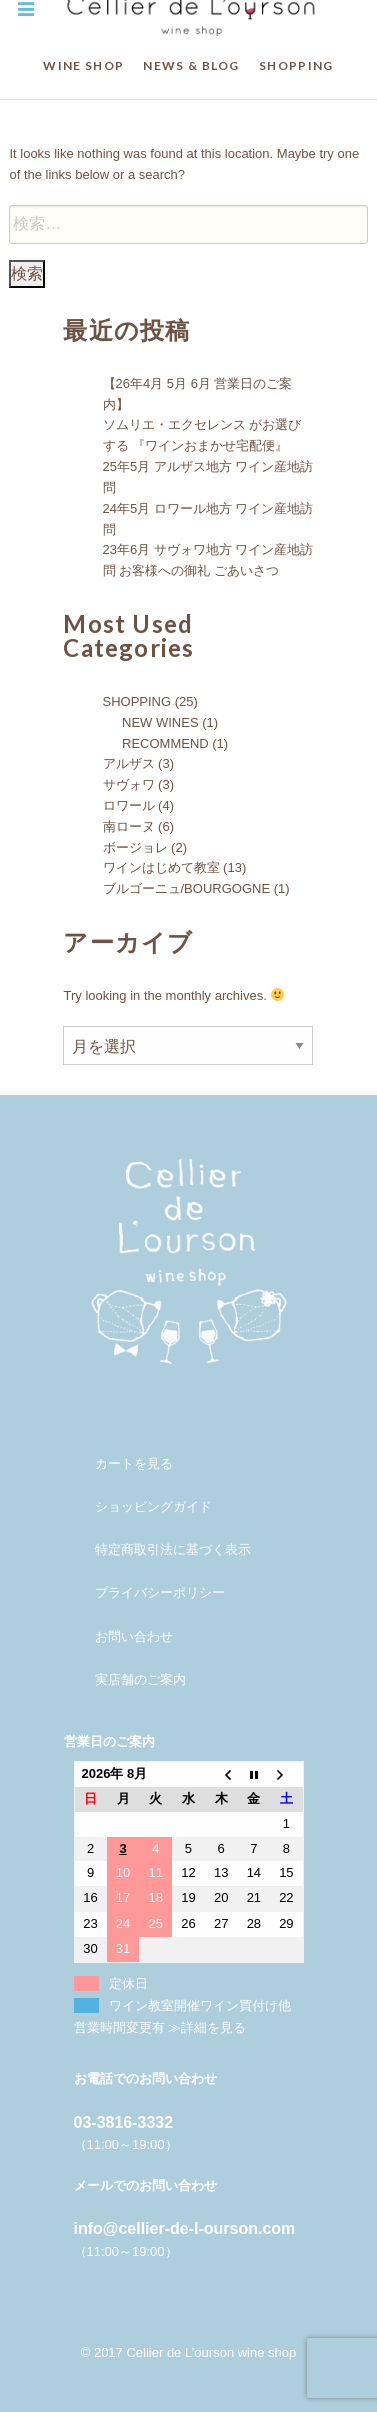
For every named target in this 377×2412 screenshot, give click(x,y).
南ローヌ (129, 826)
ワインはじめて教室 (161, 867)
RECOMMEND (165, 743)
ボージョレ (135, 847)
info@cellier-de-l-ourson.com (185, 2228)
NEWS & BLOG (191, 65)
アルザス (129, 763)
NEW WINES (160, 722)
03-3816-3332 (124, 2122)
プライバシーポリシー (160, 1592)
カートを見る (134, 1463)
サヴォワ (129, 784)
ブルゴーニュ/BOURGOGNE (187, 888)
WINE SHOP (83, 65)
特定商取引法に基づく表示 (173, 1549)
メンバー (121, 1420)
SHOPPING (296, 65)
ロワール (129, 805)
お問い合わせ (134, 1636)
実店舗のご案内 (140, 1679)
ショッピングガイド (153, 1506)
